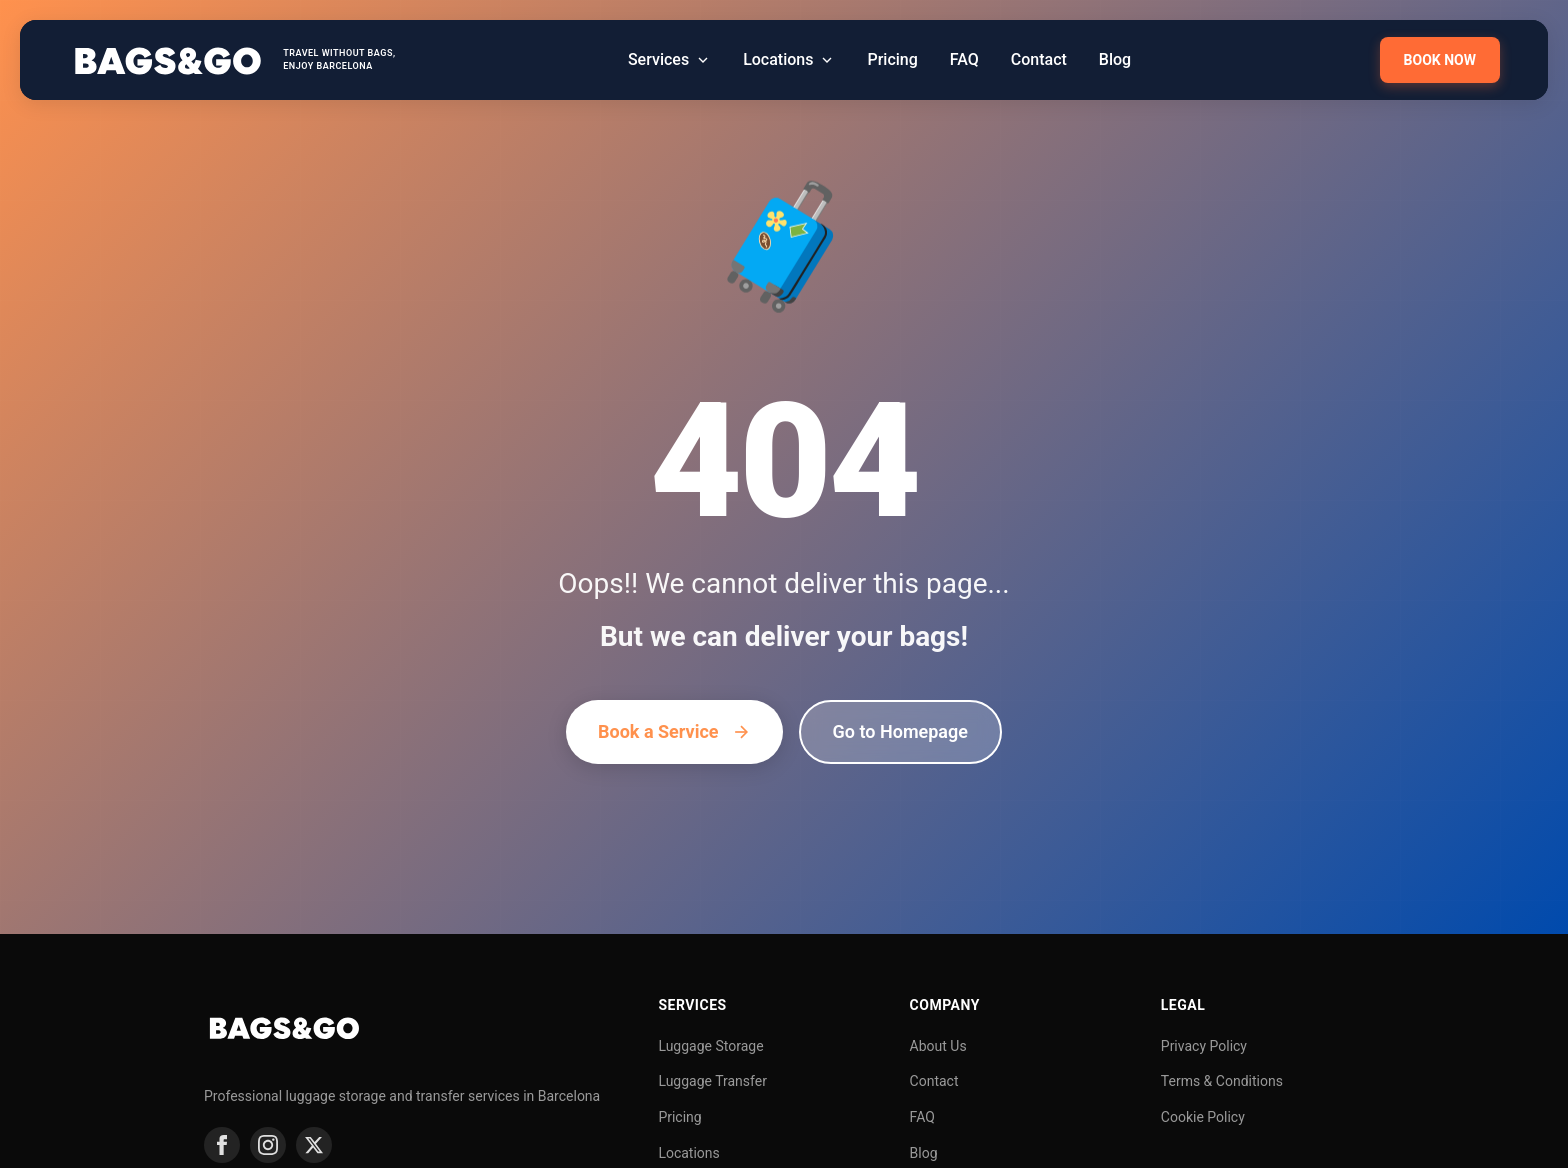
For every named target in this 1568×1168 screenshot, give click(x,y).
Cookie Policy (1203, 1117)
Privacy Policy (1204, 1046)
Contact (934, 1081)
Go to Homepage (900, 731)
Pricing (679, 1117)
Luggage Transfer (712, 1081)
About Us (938, 1046)
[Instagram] (268, 1145)
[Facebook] (222, 1145)
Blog (924, 1153)
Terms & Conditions (1222, 1081)
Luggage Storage (710, 1046)
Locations (688, 1153)
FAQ (922, 1117)
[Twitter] (314, 1145)
